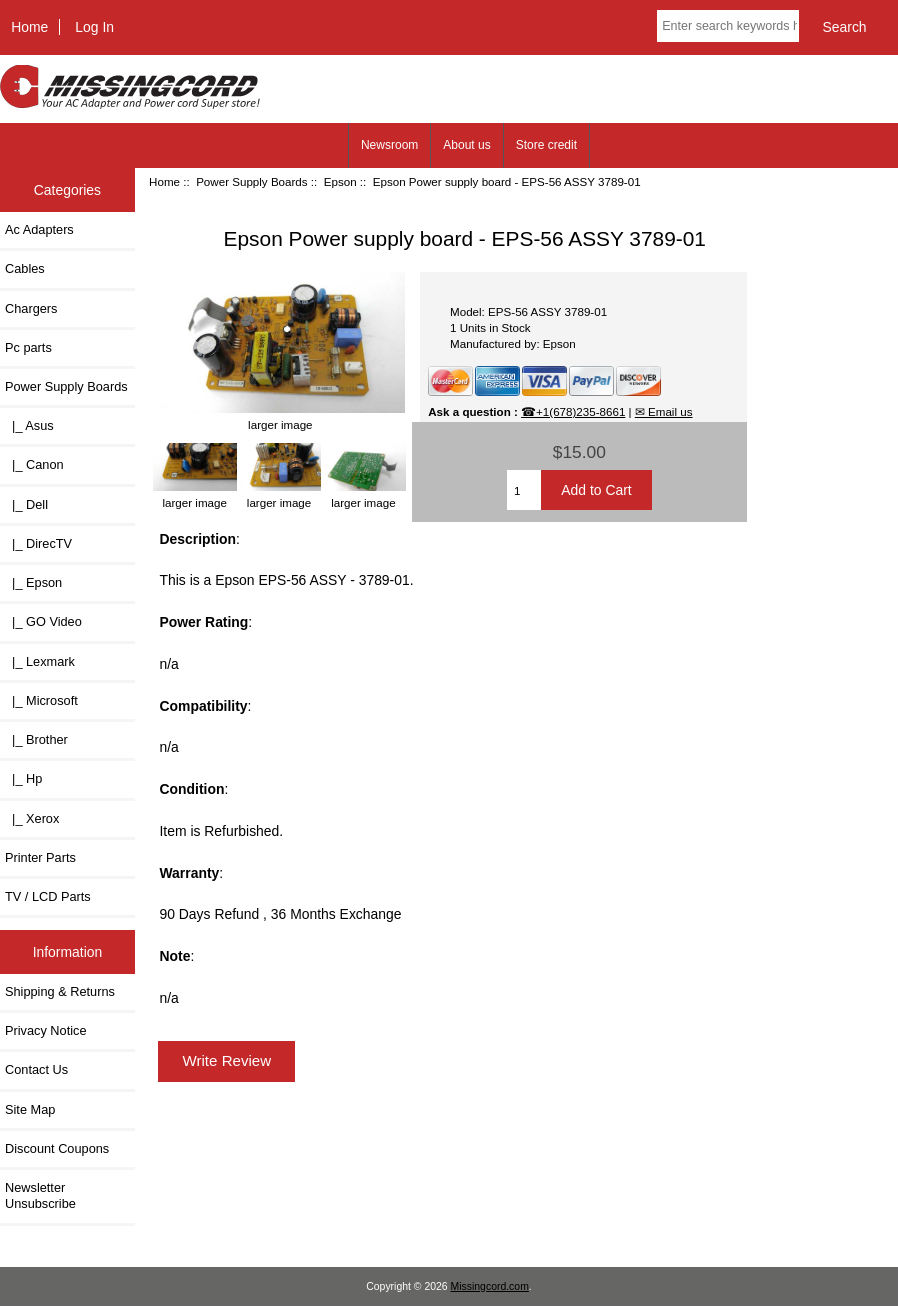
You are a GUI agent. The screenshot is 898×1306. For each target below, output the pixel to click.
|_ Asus (29, 425)
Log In (94, 27)
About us (466, 145)
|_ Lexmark (40, 661)
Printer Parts (40, 857)
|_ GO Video (43, 621)
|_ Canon (34, 464)
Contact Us (36, 1069)
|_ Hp (23, 778)
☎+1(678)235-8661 (573, 411)
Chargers (31, 308)
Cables (25, 268)
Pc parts (28, 347)
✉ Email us (664, 411)
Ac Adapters (39, 229)
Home (29, 27)
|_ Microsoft (41, 700)
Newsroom (389, 145)
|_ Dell (26, 504)
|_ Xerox (32, 818)
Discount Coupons (57, 1148)
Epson (340, 181)
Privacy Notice (45, 1030)
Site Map (30, 1109)
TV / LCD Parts (48, 896)
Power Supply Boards (252, 181)
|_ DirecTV (38, 543)
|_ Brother (36, 739)
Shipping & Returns (60, 991)
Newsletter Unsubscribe (40, 1195)
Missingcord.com (490, 1286)
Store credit (546, 145)
